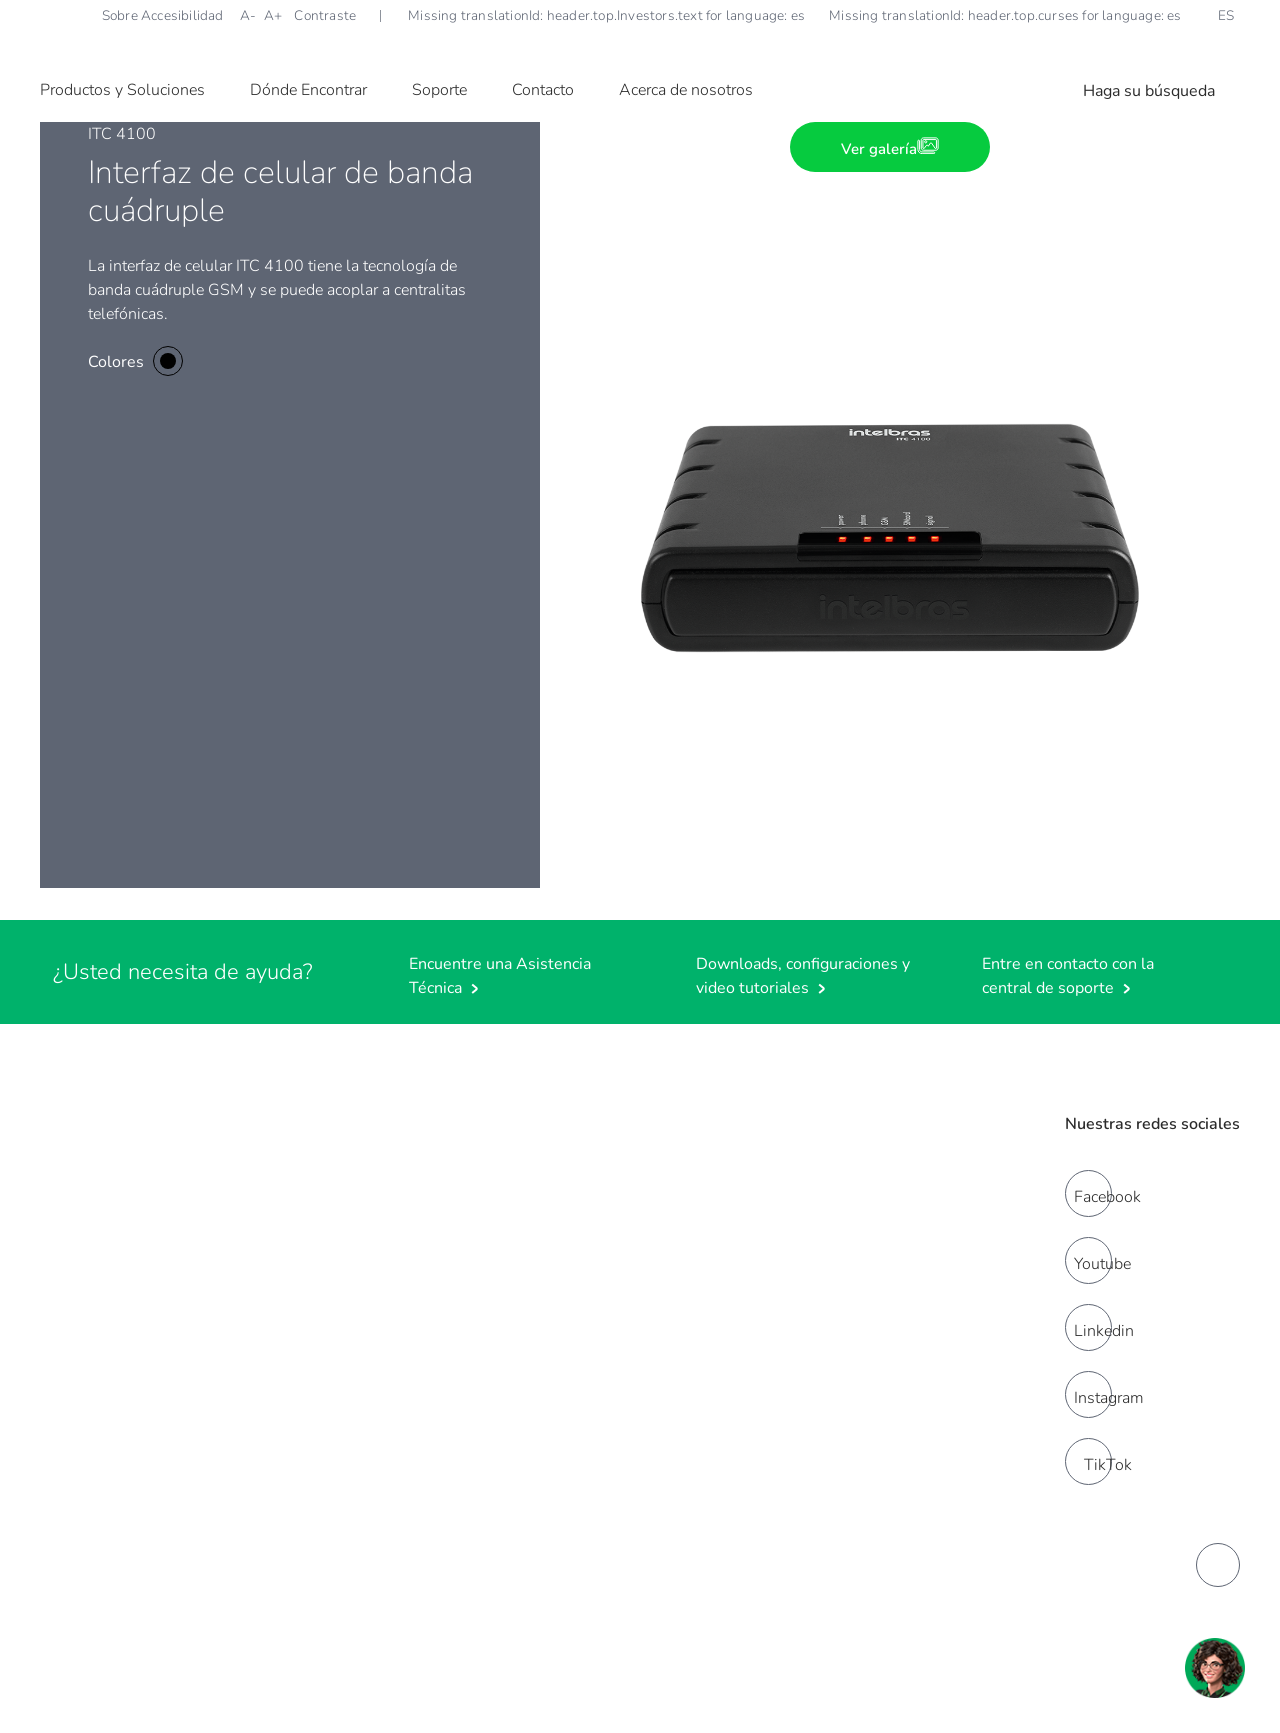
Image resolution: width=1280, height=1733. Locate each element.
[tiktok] (1088, 1461)
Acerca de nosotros (686, 90)
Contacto (543, 90)
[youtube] (1088, 1260)
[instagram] (1088, 1394)
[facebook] (1088, 1193)
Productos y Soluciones (122, 90)
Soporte (439, 90)
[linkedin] (1088, 1327)
